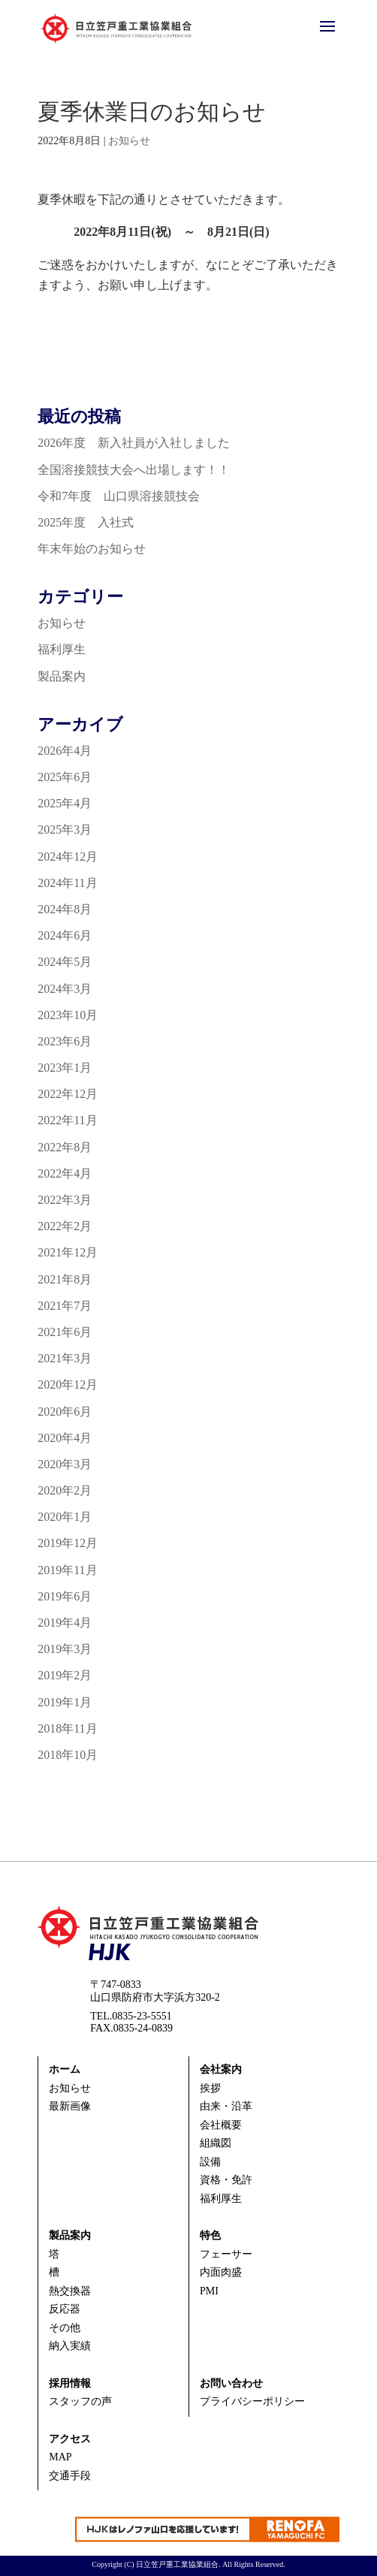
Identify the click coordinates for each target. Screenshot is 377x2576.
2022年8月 (65, 1147)
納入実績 (70, 2345)
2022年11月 (67, 1120)
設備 (210, 2161)
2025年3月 (65, 829)
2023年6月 (65, 1041)
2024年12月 (68, 856)
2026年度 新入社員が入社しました (134, 442)
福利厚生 (62, 649)
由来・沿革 (226, 2106)
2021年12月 (68, 1252)
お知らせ (129, 140)
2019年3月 (65, 1648)
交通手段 (70, 2475)
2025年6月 (65, 777)
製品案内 (62, 676)
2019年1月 (65, 1702)
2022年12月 (68, 1093)
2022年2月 (65, 1226)
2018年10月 (68, 1754)
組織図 (215, 2143)
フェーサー (226, 2254)
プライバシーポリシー (252, 2401)
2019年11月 (67, 1570)
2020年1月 (65, 1516)
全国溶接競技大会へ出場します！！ (134, 469)
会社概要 (221, 2125)
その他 (64, 2327)
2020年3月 (65, 1464)
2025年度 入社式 (86, 522)
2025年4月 (65, 803)
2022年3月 (65, 1199)
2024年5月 (65, 961)
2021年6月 (65, 1332)
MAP (60, 2457)
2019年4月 (65, 1622)
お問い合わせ (231, 2383)
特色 (210, 2235)
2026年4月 (65, 750)
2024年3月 (65, 988)
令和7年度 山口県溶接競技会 (119, 496)
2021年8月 (65, 1279)
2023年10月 (68, 1015)
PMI (209, 2291)
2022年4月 (65, 1173)
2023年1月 (65, 1067)
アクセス (70, 2439)
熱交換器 (70, 2291)
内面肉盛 (221, 2272)
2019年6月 (65, 1596)
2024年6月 (65, 935)
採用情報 (70, 2383)
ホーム (64, 2069)
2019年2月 (65, 1675)
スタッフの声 (80, 2401)
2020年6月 (65, 1411)
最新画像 (70, 2106)
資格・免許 (226, 2179)
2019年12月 (68, 1543)
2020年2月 (65, 1490)
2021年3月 (65, 1358)
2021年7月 (65, 1305)
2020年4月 (65, 1437)
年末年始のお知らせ (92, 548)
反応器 (64, 2309)
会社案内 (221, 2069)
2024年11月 (67, 882)
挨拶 (210, 2088)
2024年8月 (65, 909)
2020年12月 (68, 1384)
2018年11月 (67, 1728)
